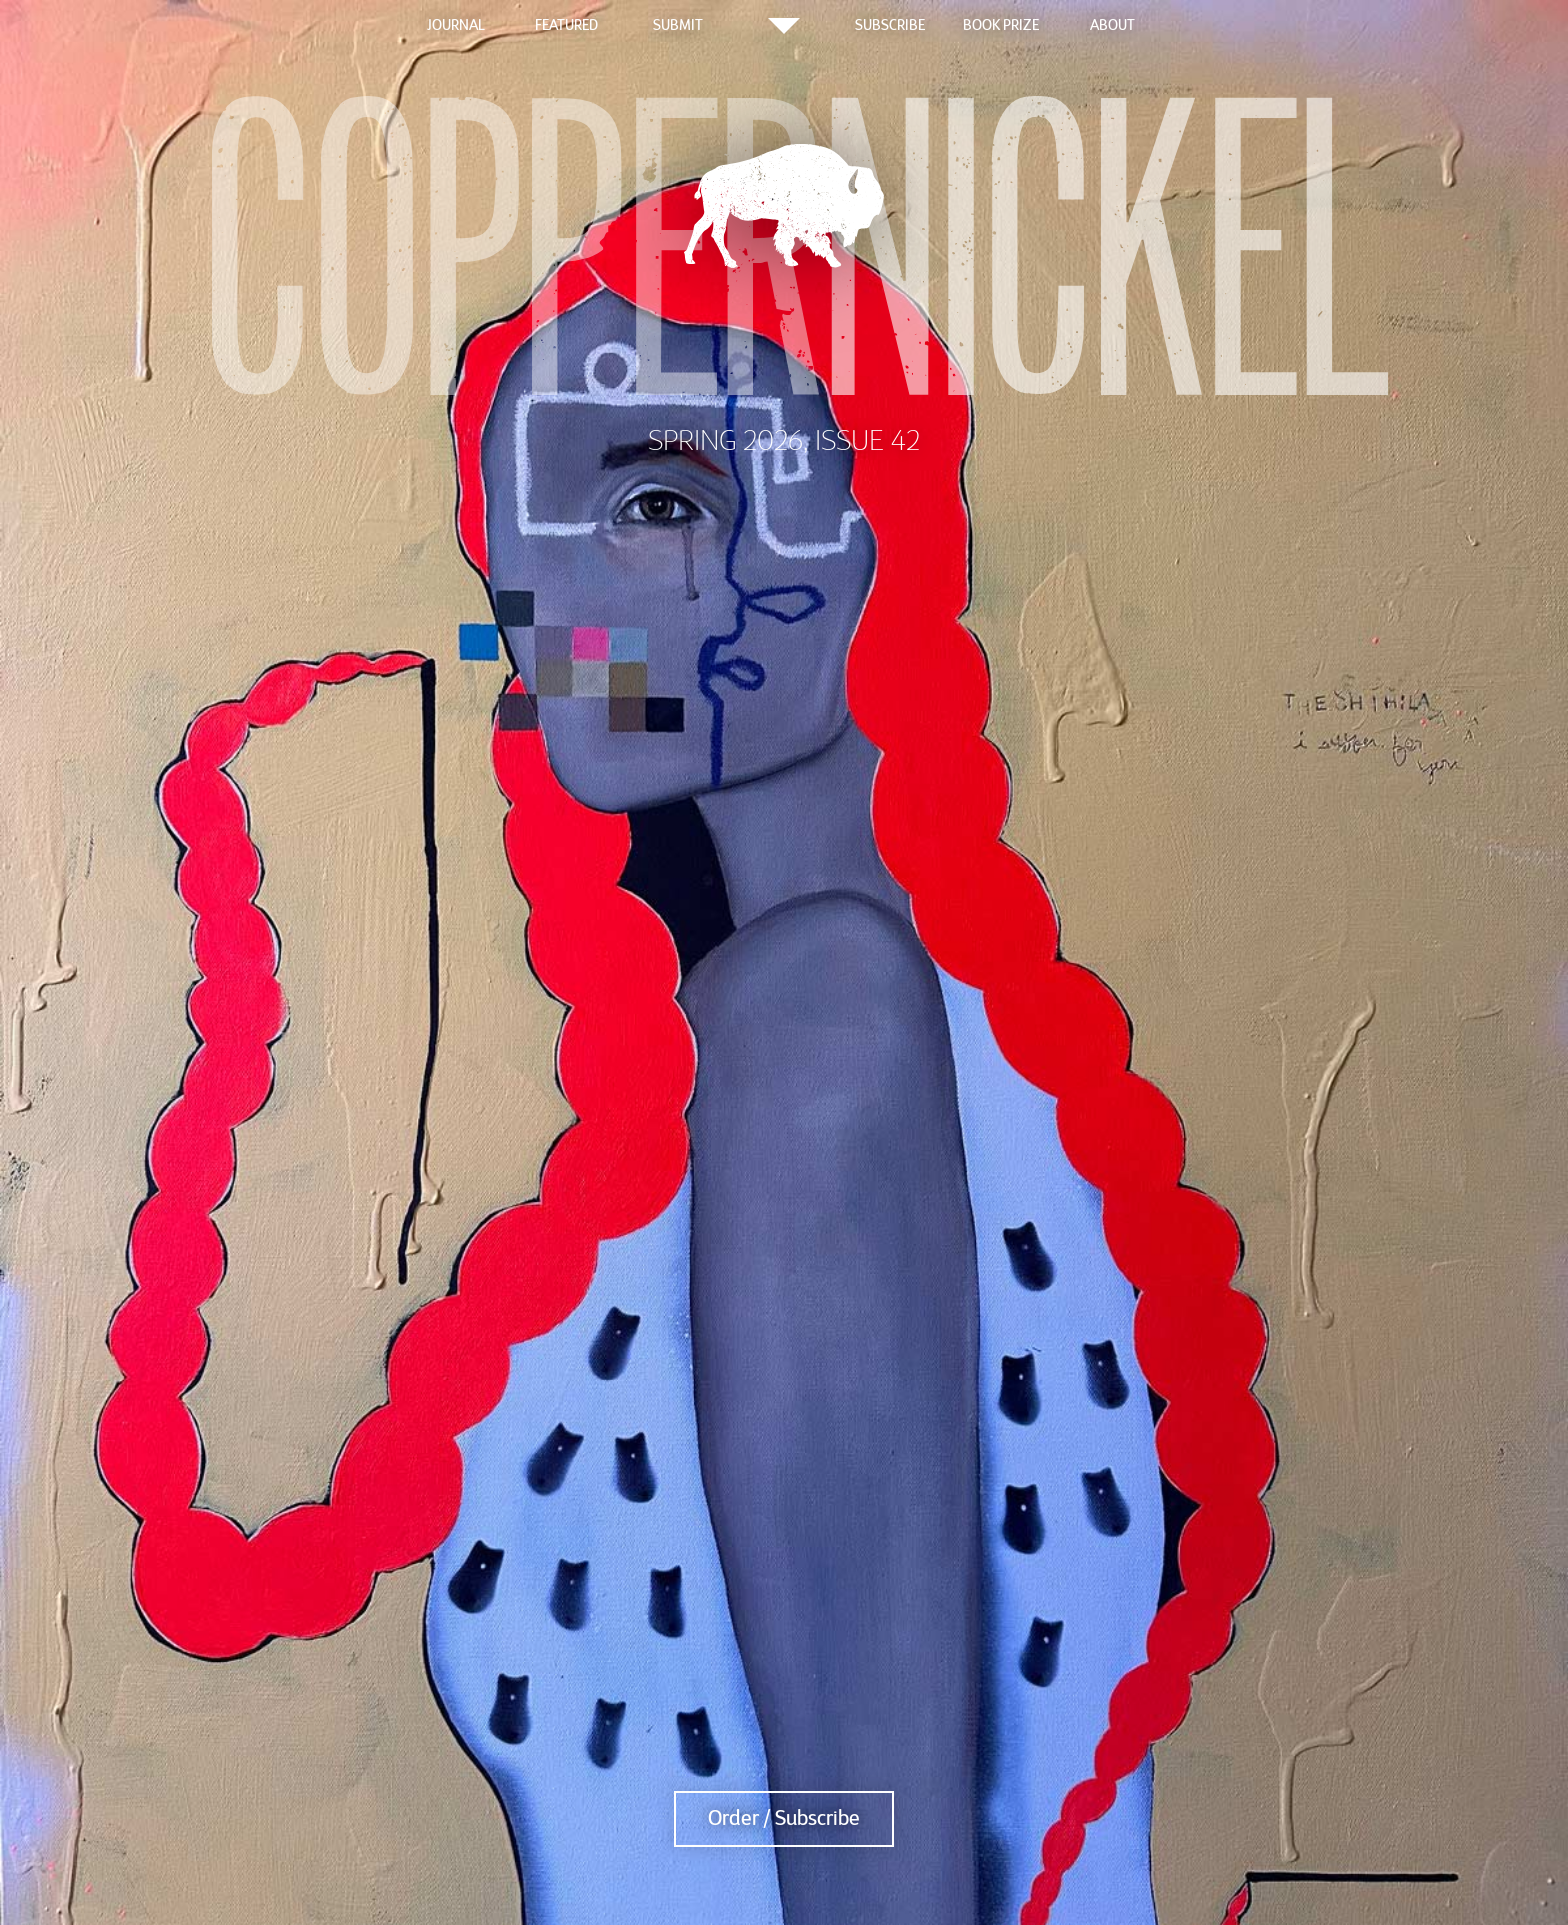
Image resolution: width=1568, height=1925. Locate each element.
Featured (566, 25)
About (1112, 25)
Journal (456, 25)
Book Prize (1001, 25)
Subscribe (890, 25)
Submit (678, 25)
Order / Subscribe (784, 1818)
